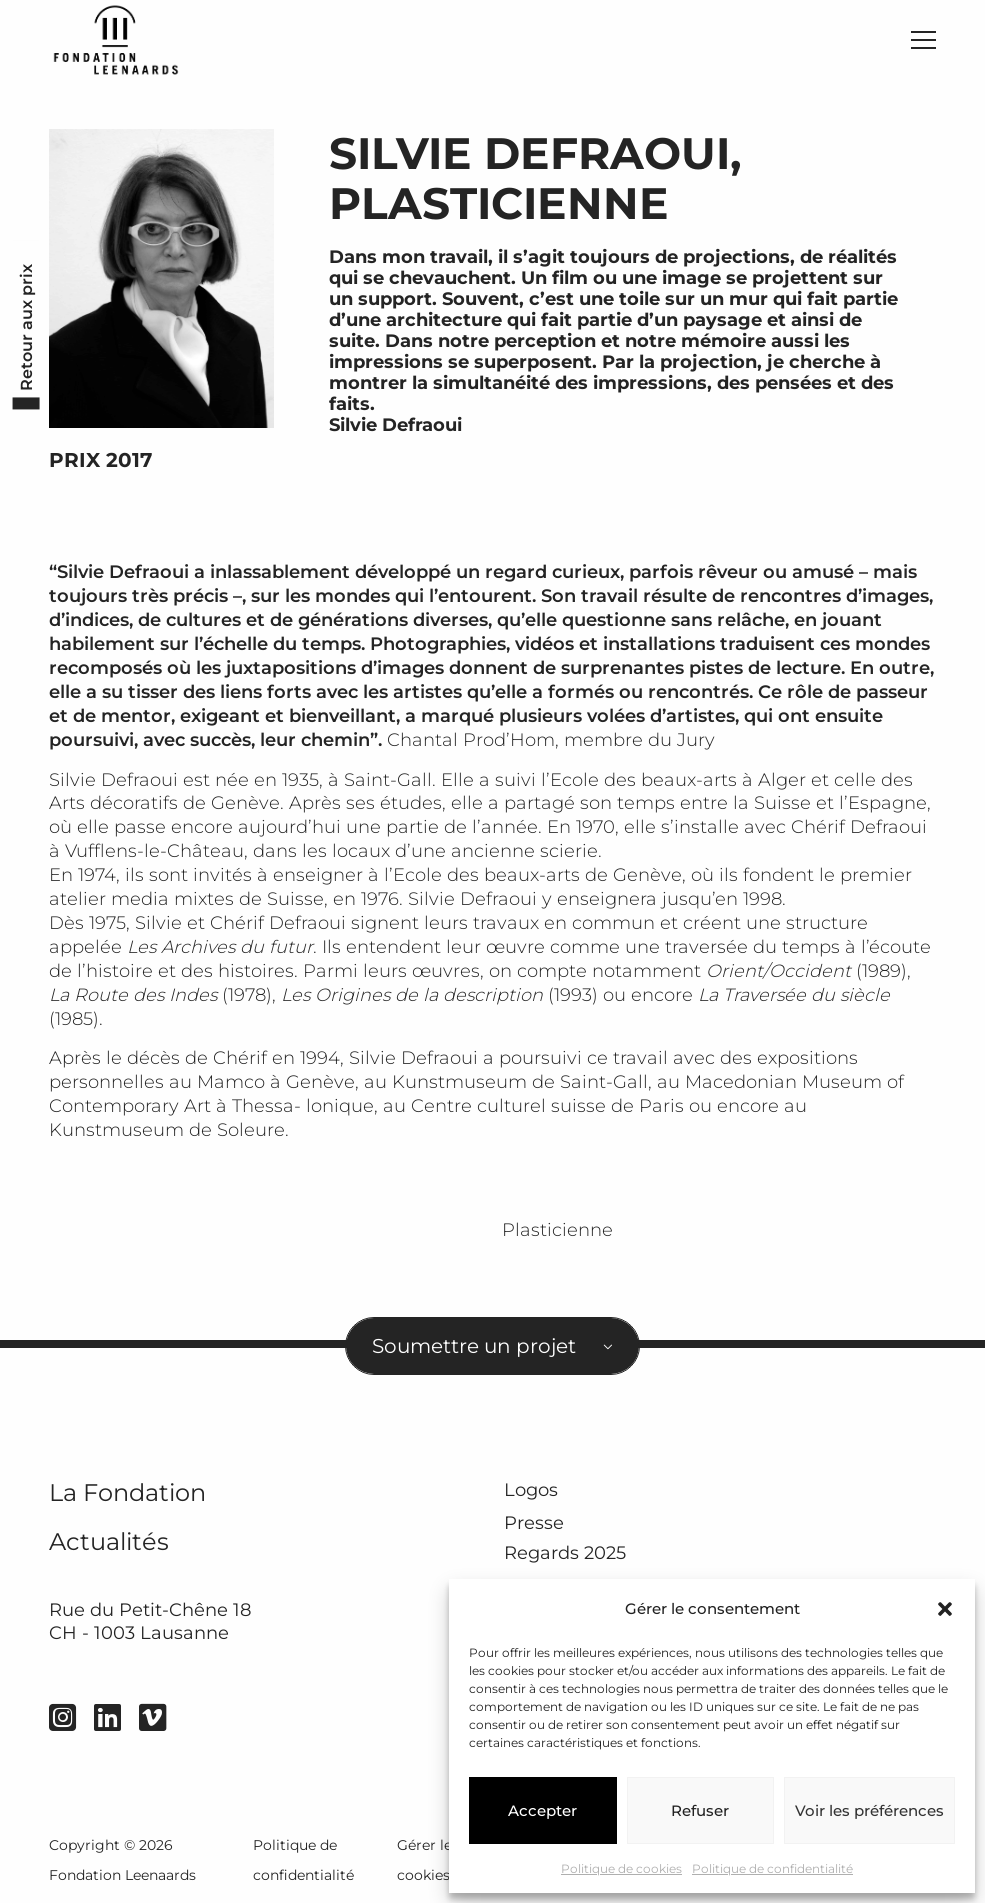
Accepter (542, 1810)
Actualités (109, 1541)
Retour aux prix (25, 327)
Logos (531, 1489)
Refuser (700, 1810)
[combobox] (493, 1346)
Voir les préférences (869, 1810)
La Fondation (127, 1492)
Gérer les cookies (428, 1860)
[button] (945, 1609)
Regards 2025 (565, 1553)
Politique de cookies (621, 1868)
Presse (534, 1522)
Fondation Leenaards (122, 1875)
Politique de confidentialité (772, 1868)
